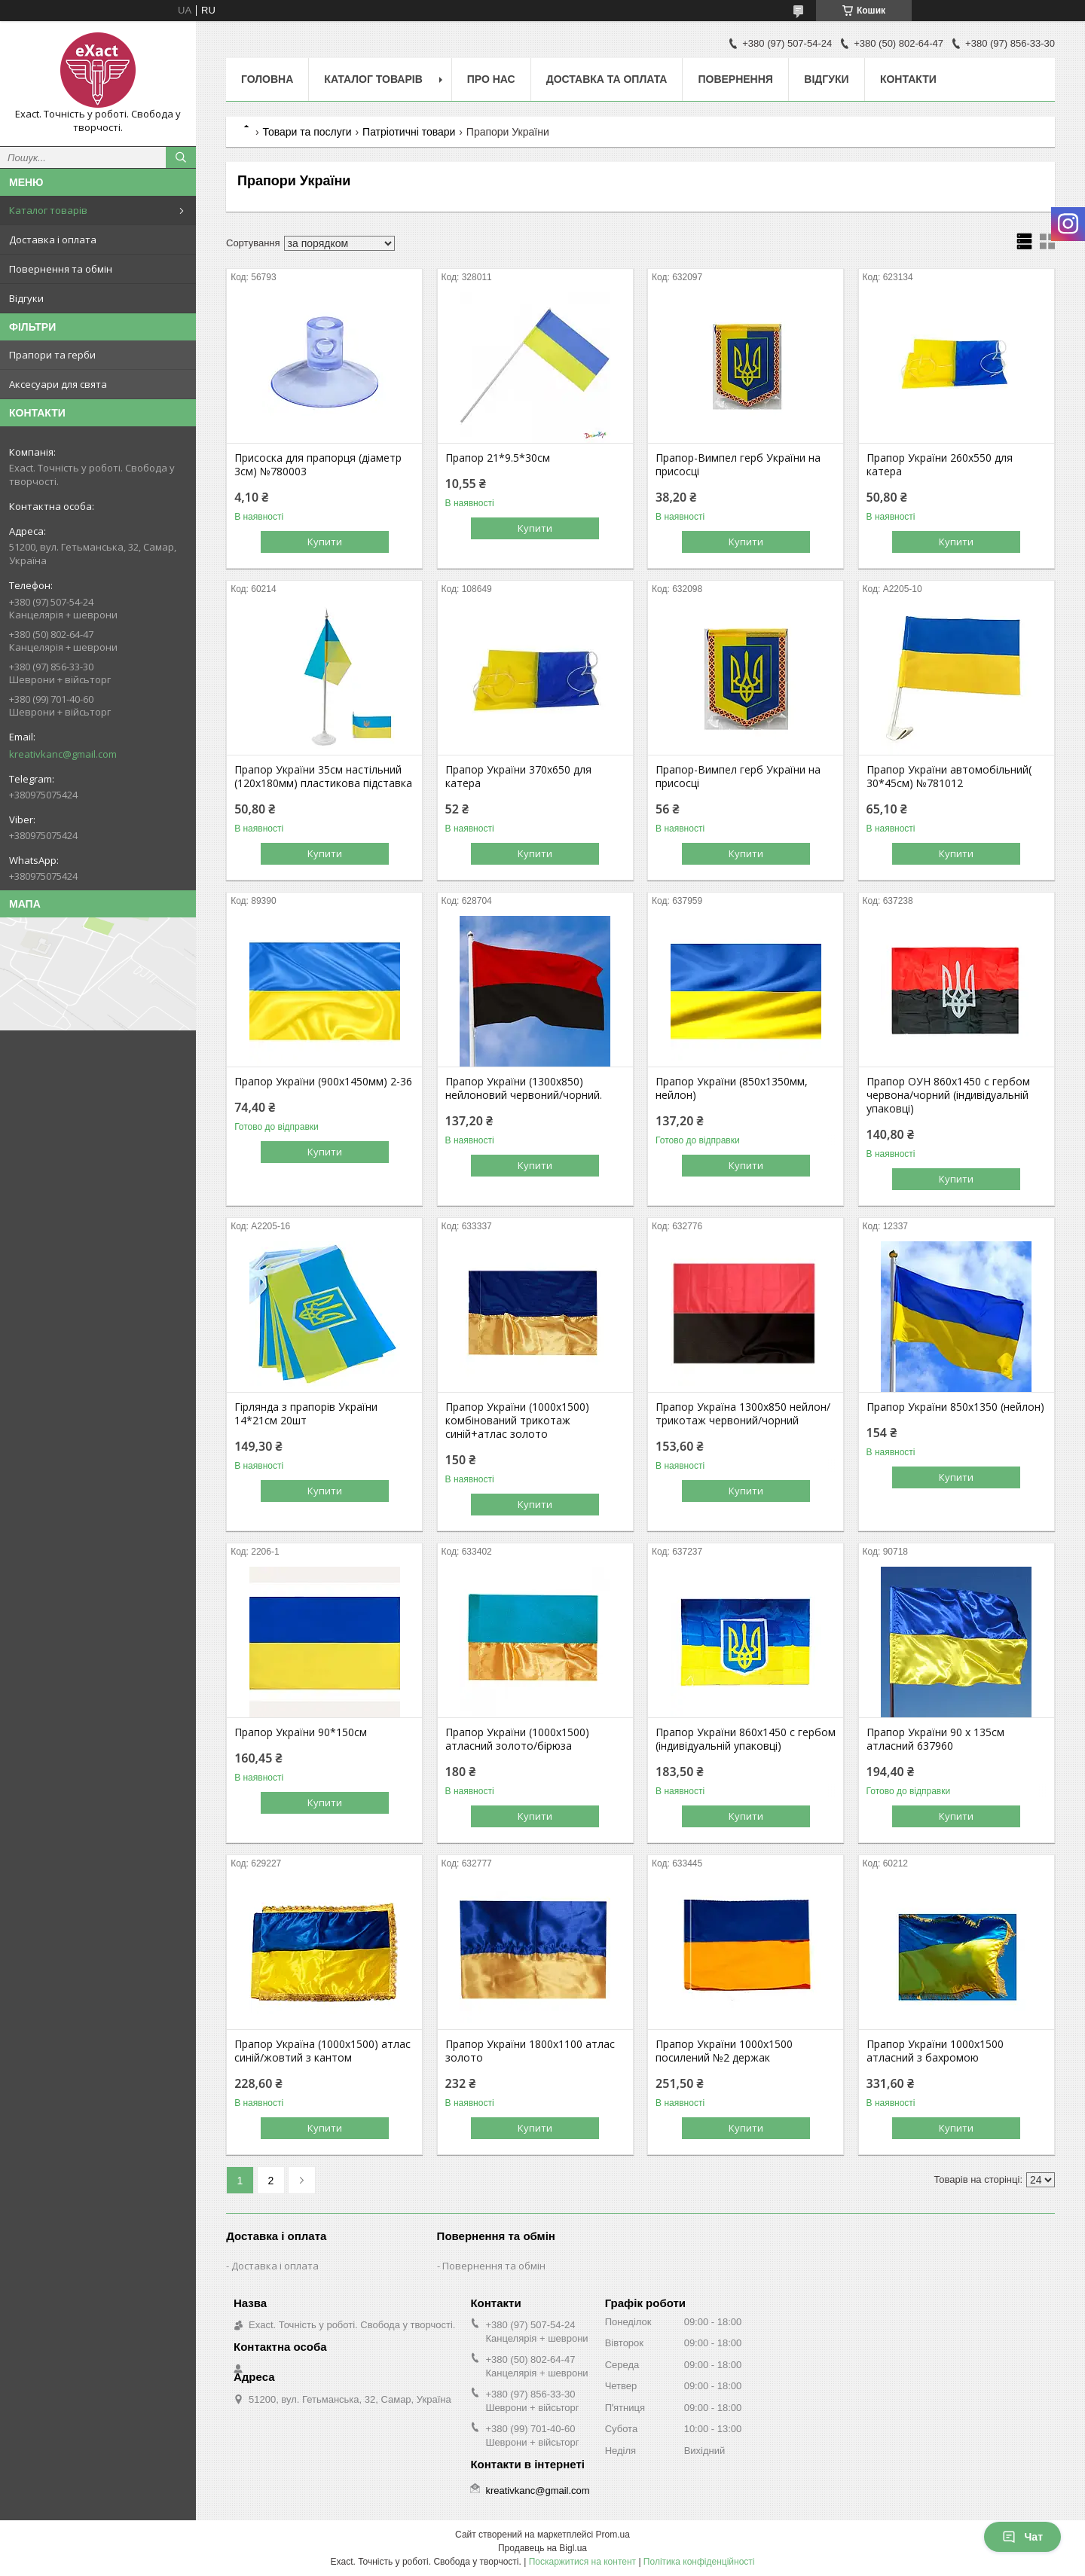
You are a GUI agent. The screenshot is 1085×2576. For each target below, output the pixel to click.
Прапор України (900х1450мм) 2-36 (323, 1081)
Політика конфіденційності (699, 2561)
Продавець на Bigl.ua (542, 2548)
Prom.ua (613, 2534)
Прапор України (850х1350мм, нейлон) (732, 1088)
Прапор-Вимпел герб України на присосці (738, 464)
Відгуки (26, 298)
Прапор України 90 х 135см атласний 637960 (935, 1739)
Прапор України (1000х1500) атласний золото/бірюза (517, 1739)
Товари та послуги (306, 132)
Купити (324, 541)
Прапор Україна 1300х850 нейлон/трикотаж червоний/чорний (743, 1413)
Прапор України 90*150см (300, 1732)
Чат (1022, 2537)
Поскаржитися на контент (582, 2561)
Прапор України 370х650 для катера (518, 776)
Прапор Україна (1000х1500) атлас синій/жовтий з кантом (322, 2051)
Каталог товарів (48, 210)
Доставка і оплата (52, 239)
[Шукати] (181, 157)
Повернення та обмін (60, 269)
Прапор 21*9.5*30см (497, 458)
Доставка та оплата (607, 79)
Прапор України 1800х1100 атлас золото (530, 2051)
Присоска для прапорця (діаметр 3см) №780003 (318, 464)
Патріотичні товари (408, 132)
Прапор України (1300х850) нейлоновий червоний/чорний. (523, 1088)
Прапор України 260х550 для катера (939, 464)
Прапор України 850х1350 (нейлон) (955, 1407)
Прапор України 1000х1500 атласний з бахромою (935, 2051)
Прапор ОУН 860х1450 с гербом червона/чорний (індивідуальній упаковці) (948, 1095)
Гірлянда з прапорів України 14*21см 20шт (305, 1413)
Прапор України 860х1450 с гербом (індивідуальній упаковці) (746, 1739)
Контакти (908, 79)
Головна (267, 79)
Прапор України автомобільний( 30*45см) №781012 (949, 776)
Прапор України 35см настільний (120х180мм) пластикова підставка (323, 776)
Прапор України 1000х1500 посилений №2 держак (724, 2051)
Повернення (735, 79)
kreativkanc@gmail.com (63, 754)
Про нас (491, 79)
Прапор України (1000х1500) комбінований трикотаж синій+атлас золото (517, 1420)
